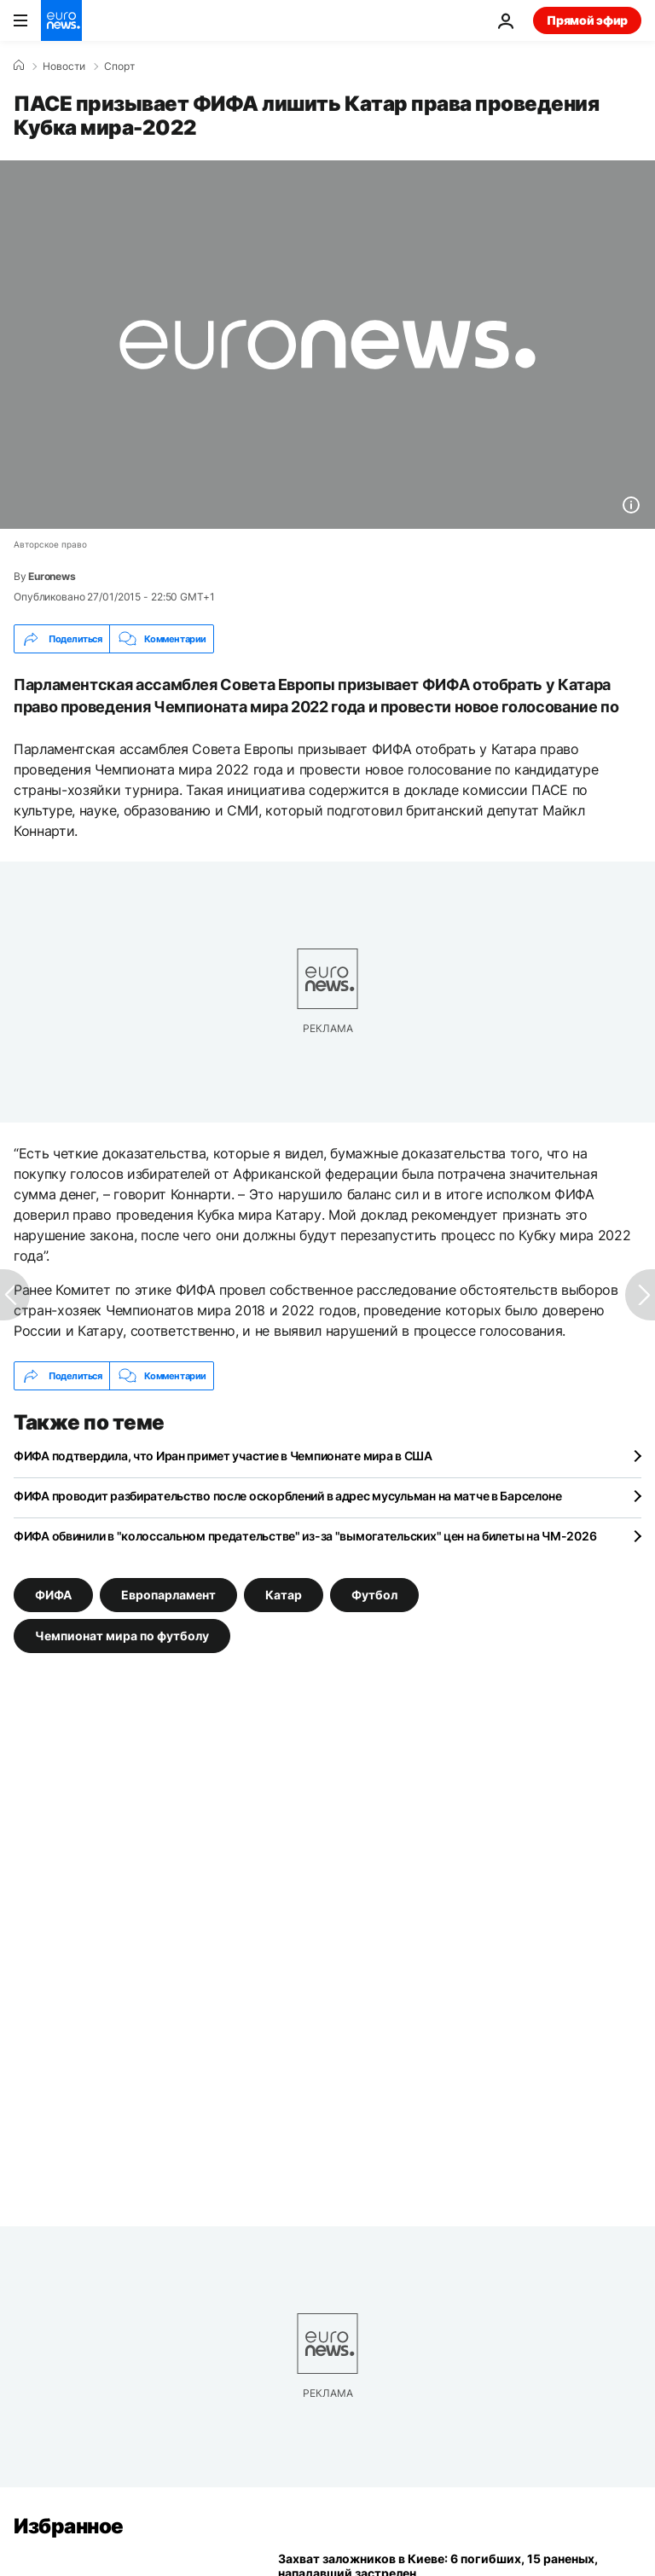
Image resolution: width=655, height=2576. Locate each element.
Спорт (119, 66)
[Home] (19, 66)
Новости (64, 66)
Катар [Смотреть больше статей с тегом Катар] (283, 1594)
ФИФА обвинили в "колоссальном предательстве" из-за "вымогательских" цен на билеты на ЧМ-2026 (305, 1536)
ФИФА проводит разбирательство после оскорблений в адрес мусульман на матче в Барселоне (288, 1495)
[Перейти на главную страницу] (61, 20)
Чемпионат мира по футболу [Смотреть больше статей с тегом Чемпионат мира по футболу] (122, 1635)
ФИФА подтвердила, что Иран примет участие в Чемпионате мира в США (223, 1455)
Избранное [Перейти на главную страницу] (69, 2526)
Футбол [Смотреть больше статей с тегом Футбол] (374, 1594)
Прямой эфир (587, 20)
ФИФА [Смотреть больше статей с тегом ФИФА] (53, 1594)
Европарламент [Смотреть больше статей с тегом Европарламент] (168, 1594)
